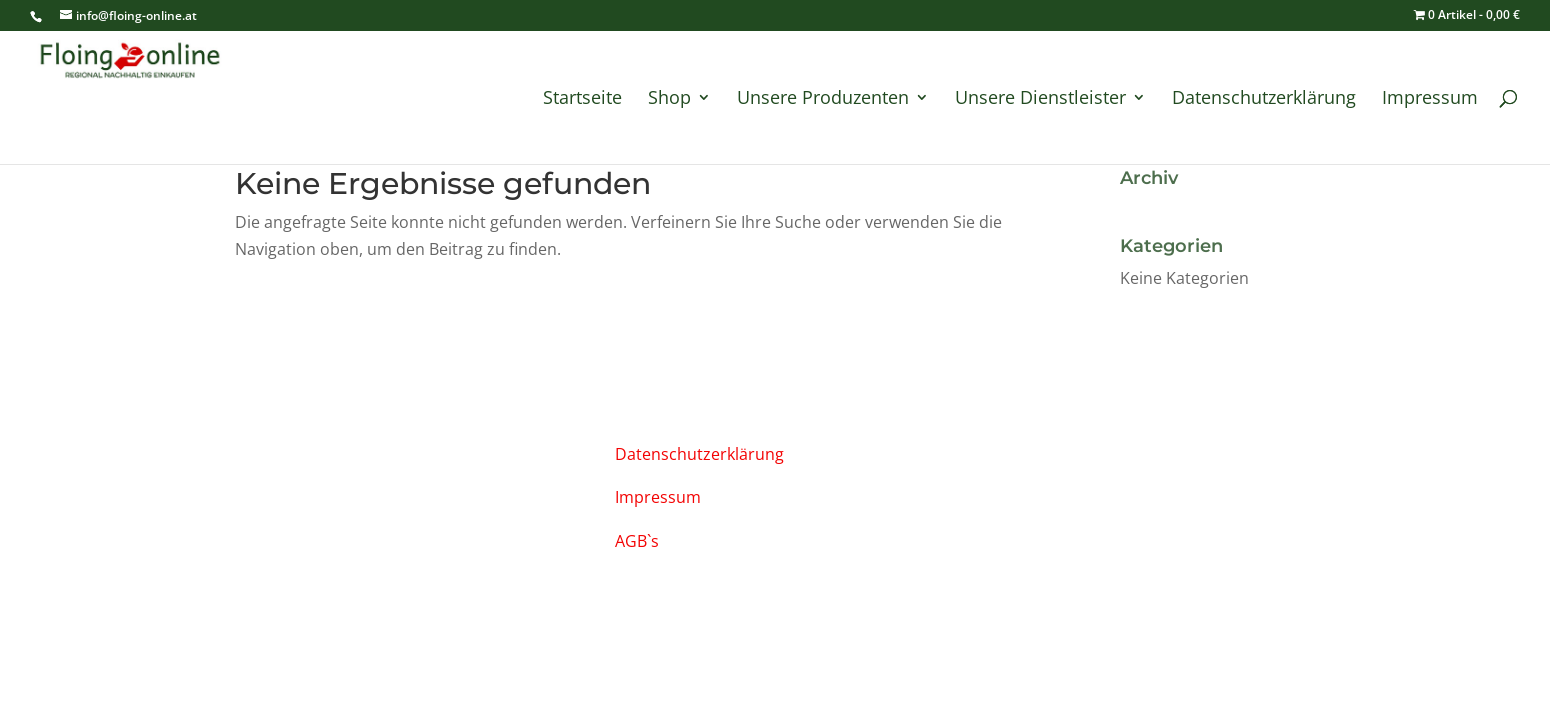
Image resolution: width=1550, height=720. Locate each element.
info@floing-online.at (320, 450)
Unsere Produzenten (823, 99)
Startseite (582, 99)
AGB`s (637, 541)
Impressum (1430, 99)
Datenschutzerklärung (1264, 99)
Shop (669, 99)
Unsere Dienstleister (1040, 99)
